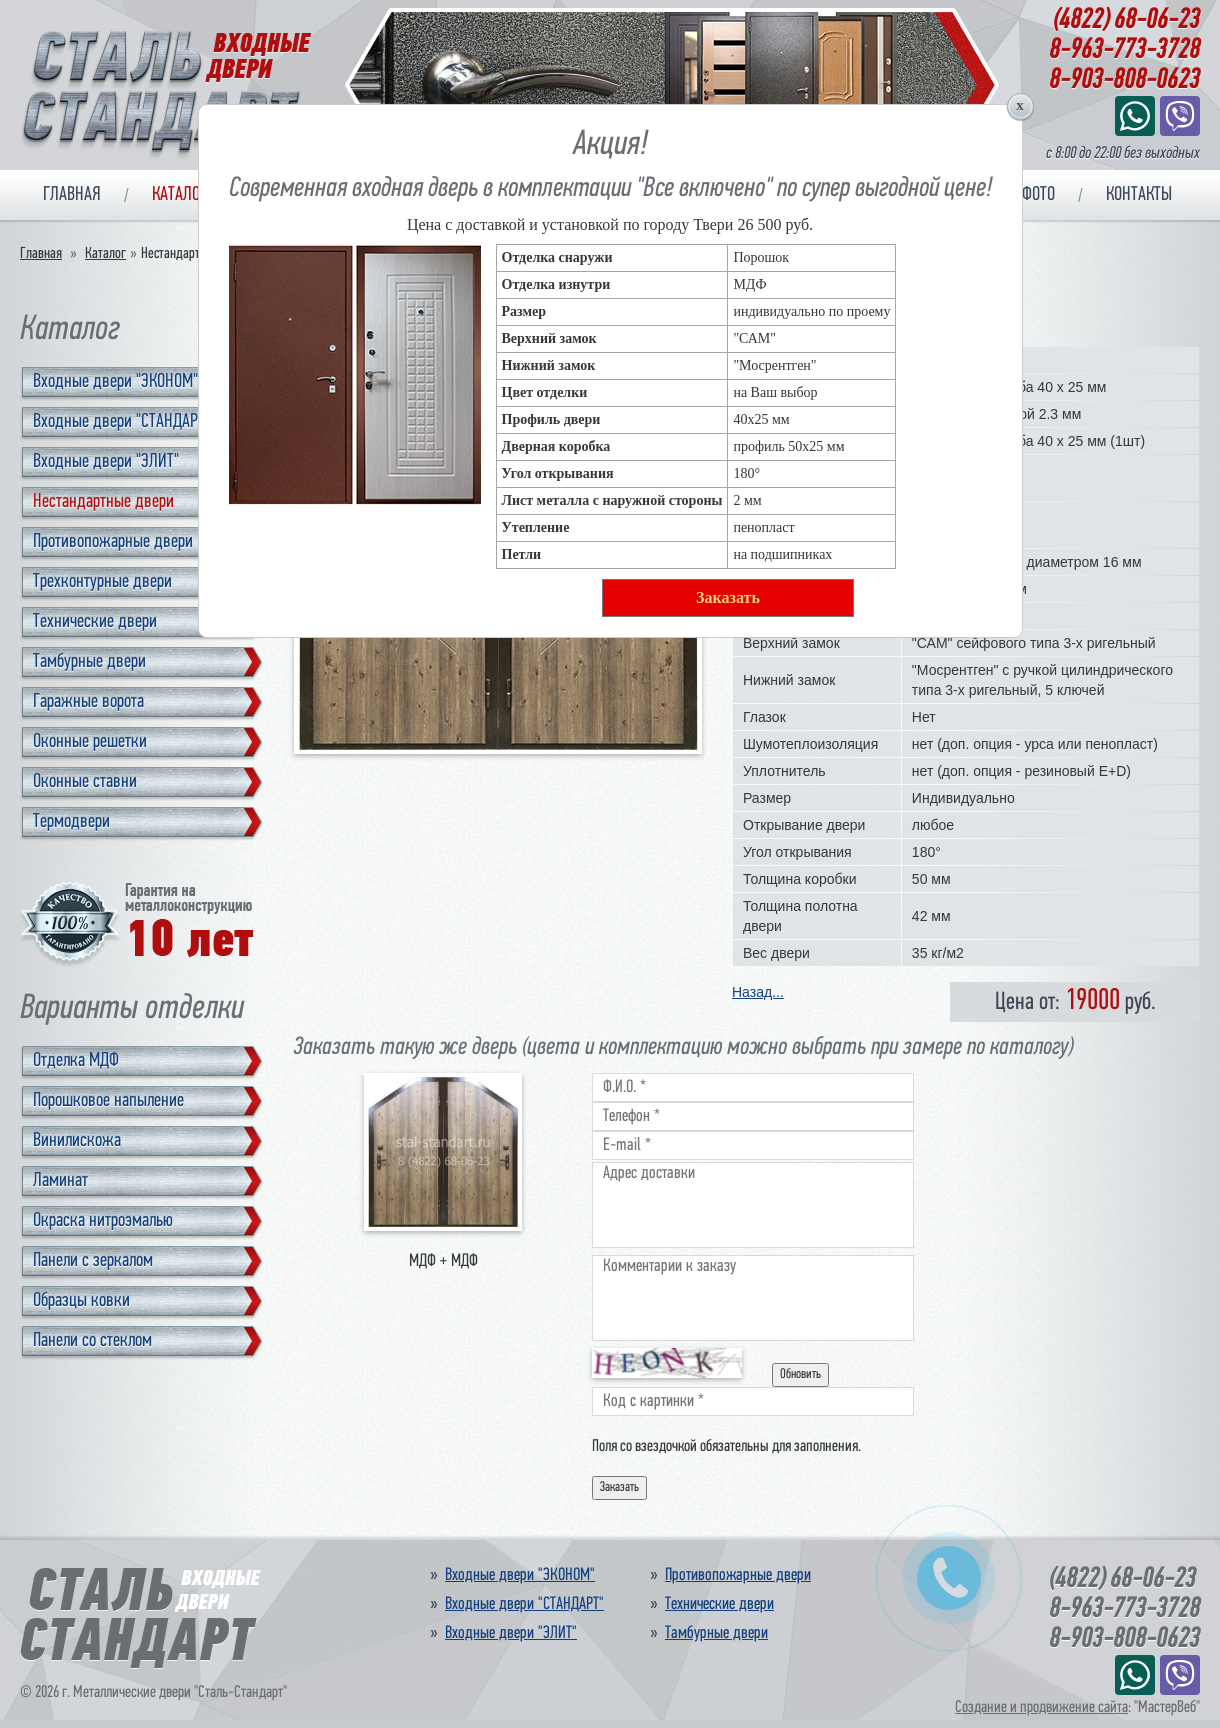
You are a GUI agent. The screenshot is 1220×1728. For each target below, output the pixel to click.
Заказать (728, 597)
